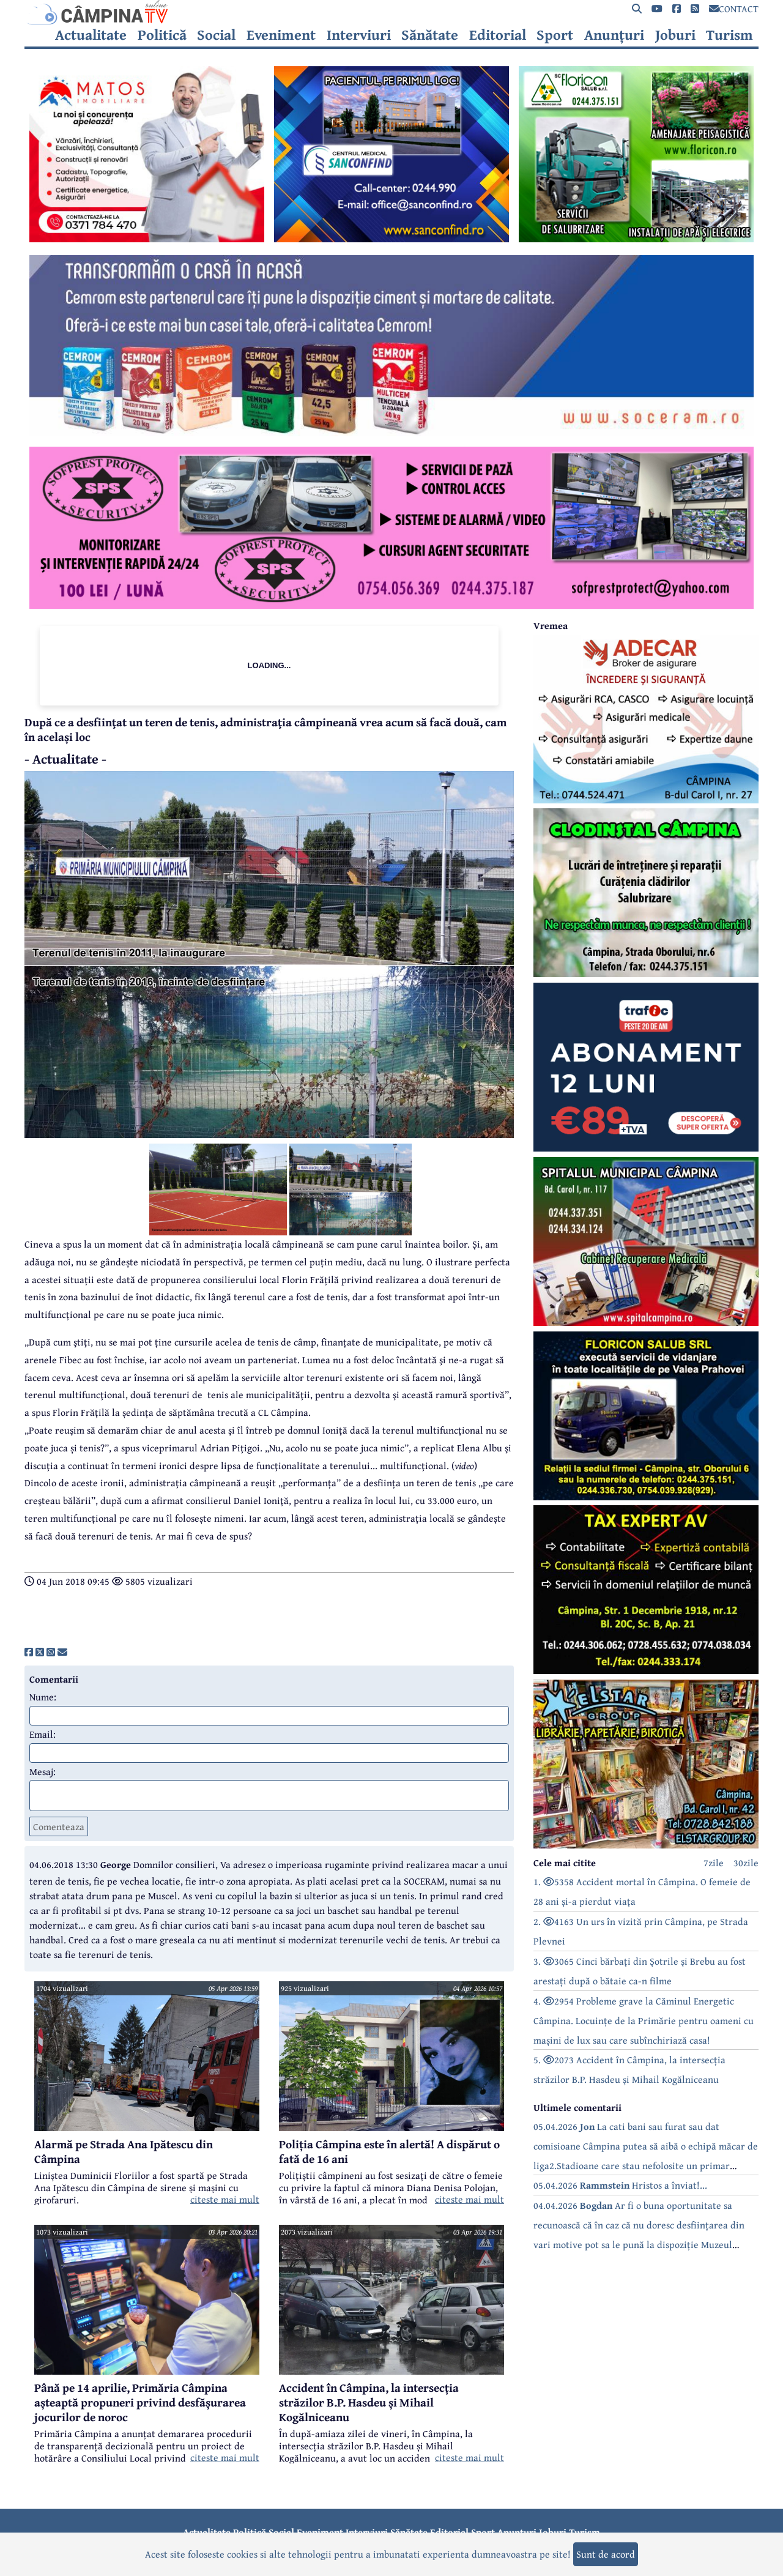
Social (216, 34)
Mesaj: (42, 1771)
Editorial (497, 34)
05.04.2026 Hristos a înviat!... (620, 2185)
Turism (729, 34)
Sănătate (429, 34)
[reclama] (146, 238)
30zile (746, 1862)
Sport (554, 34)
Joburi (675, 34)
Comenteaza (58, 1826)
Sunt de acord (605, 2554)
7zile (713, 1862)
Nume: (42, 1696)
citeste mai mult (224, 2199)
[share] (28, 1652)
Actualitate (91, 34)
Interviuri (359, 34)
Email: (42, 1734)
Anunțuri (614, 34)
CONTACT (734, 8)
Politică (162, 34)
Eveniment (281, 34)
